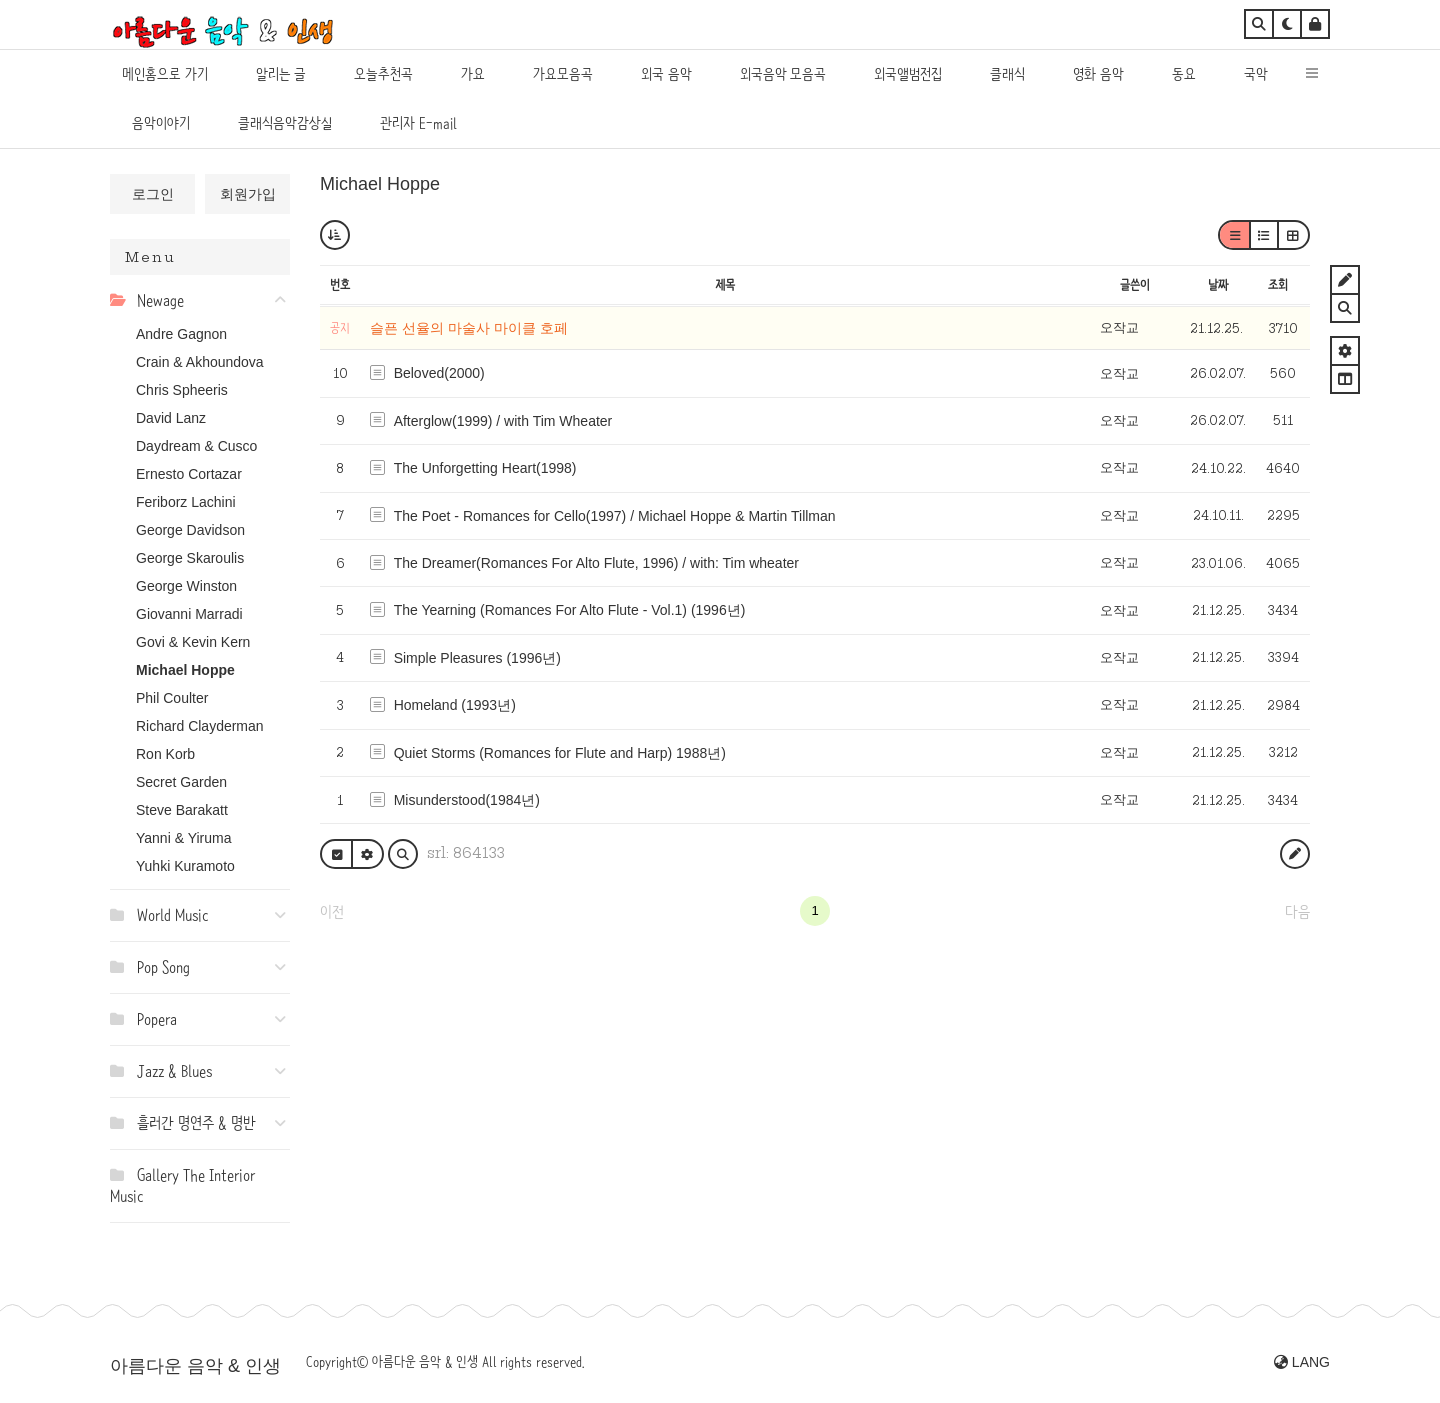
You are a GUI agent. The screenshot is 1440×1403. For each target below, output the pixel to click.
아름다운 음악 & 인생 (195, 1366)
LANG (1302, 1362)
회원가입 (248, 194)
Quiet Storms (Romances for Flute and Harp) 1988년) (560, 753)
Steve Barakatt (182, 810)
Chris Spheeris (182, 390)
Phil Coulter (172, 698)
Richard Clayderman (200, 726)
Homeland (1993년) (455, 705)
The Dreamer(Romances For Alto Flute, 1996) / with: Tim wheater (596, 563)
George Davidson (190, 530)
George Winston (186, 586)
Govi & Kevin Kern (193, 642)
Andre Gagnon (181, 334)
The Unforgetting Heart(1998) (485, 468)
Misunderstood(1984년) (467, 800)
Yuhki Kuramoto (185, 866)
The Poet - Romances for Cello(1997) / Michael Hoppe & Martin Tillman (615, 516)
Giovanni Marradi (189, 614)
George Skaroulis (190, 558)
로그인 (153, 194)
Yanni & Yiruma (183, 838)
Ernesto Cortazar (189, 474)
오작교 (1119, 327)
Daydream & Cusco (196, 446)
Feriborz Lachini (186, 502)
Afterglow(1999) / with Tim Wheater (503, 421)
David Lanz (171, 418)
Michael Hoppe (185, 670)
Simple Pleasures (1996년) (477, 658)
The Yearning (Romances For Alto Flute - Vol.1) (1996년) (570, 610)
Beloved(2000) (439, 373)
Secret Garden (181, 782)
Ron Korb (165, 754)
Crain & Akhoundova (200, 362)
